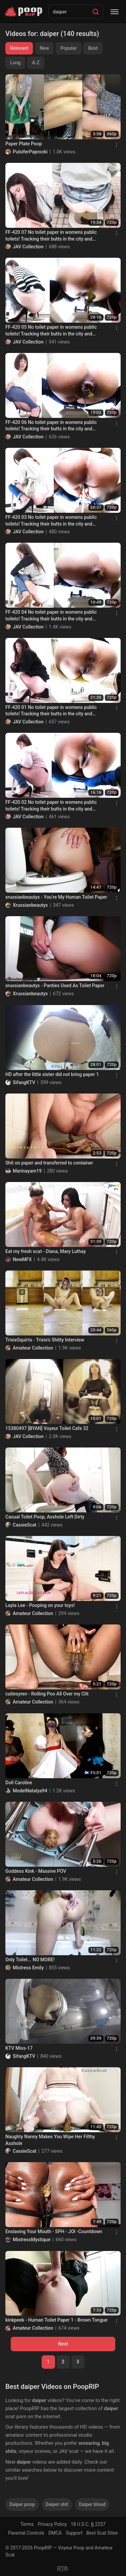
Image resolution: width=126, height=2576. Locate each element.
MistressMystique (31, 2239)
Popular (68, 48)
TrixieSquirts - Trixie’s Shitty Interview (44, 1340)
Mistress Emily (28, 1967)
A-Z (35, 62)
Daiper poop (22, 2504)
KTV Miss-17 (19, 2048)
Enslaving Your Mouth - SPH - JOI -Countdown (53, 2231)
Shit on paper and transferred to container (49, 1163)
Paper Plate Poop (23, 143)
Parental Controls (26, 2533)
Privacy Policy (52, 2524)
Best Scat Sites (102, 2533)
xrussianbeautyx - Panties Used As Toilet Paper (54, 985)
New (44, 48)
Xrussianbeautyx (30, 905)
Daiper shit (57, 2504)
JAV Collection (28, 246)
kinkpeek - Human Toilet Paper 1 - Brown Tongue (56, 2320)
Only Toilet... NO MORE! (29, 1959)
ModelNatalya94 (30, 1790)
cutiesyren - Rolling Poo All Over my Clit (46, 1693)
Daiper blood (92, 2504)
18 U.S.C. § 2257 (88, 2524)
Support (74, 2533)
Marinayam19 (27, 1171)
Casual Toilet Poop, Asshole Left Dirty (44, 1516)
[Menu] (114, 11)
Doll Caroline (18, 1782)
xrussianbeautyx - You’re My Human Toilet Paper (56, 897)
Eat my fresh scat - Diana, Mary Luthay (45, 1251)
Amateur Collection (33, 1348)
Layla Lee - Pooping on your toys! (40, 1605)
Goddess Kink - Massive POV (35, 1871)
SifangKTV (24, 1082)
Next (63, 2344)
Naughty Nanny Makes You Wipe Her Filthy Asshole (50, 2140)
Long (15, 62)
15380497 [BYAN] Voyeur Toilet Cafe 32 (46, 1428)
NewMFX (22, 1259)
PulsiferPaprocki (30, 151)
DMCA (55, 2533)
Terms (27, 2524)
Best (92, 48)
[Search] (95, 12)
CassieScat (24, 1525)
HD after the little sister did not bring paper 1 (52, 1074)
